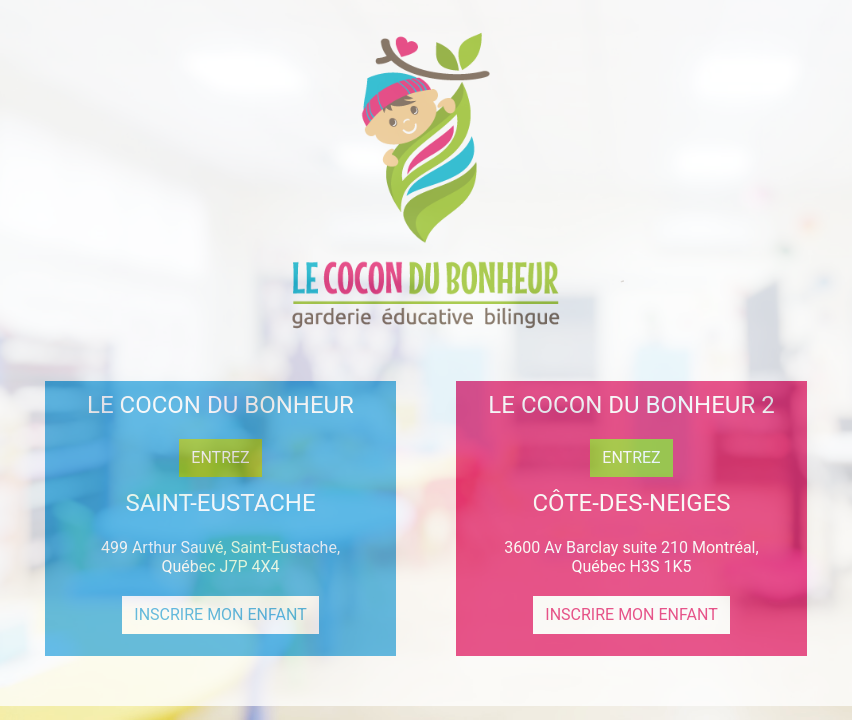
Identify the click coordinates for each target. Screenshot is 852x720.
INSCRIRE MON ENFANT (220, 614)
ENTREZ (220, 457)
